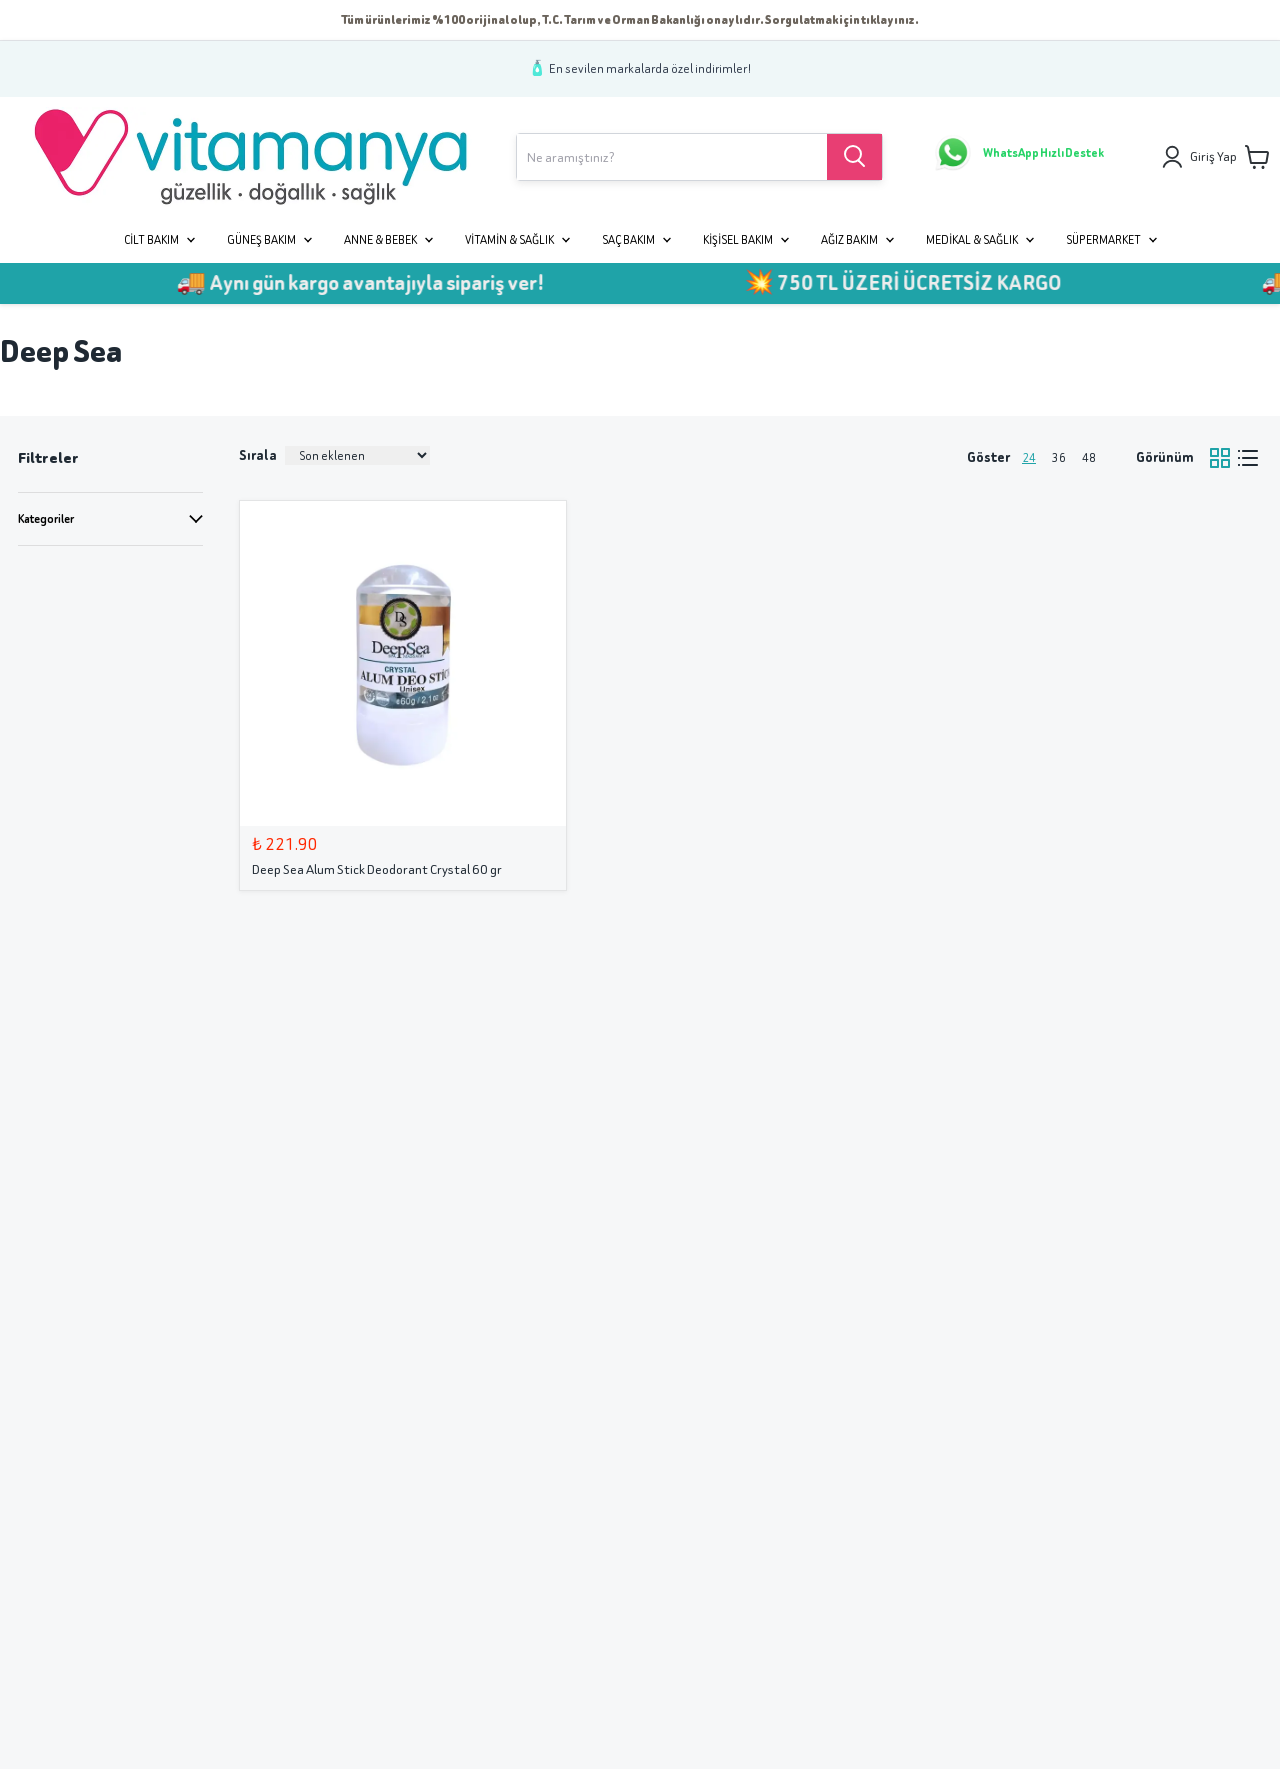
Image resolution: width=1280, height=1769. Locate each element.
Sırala (258, 455)
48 (1089, 457)
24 (1029, 457)
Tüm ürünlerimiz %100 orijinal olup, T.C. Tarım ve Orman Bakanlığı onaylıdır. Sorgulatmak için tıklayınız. (630, 19)
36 (1059, 457)
